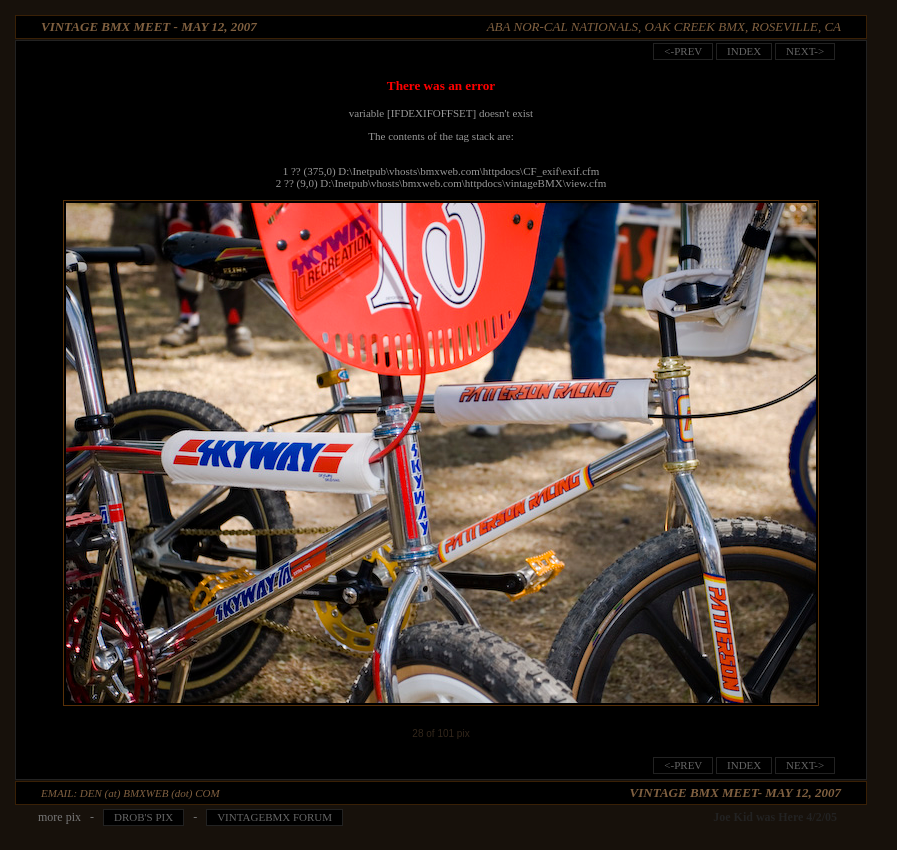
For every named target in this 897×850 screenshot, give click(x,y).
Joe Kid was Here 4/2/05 (775, 817)
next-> (805, 51)
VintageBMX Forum (274, 817)
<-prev (683, 51)
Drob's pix (143, 817)
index (744, 51)
